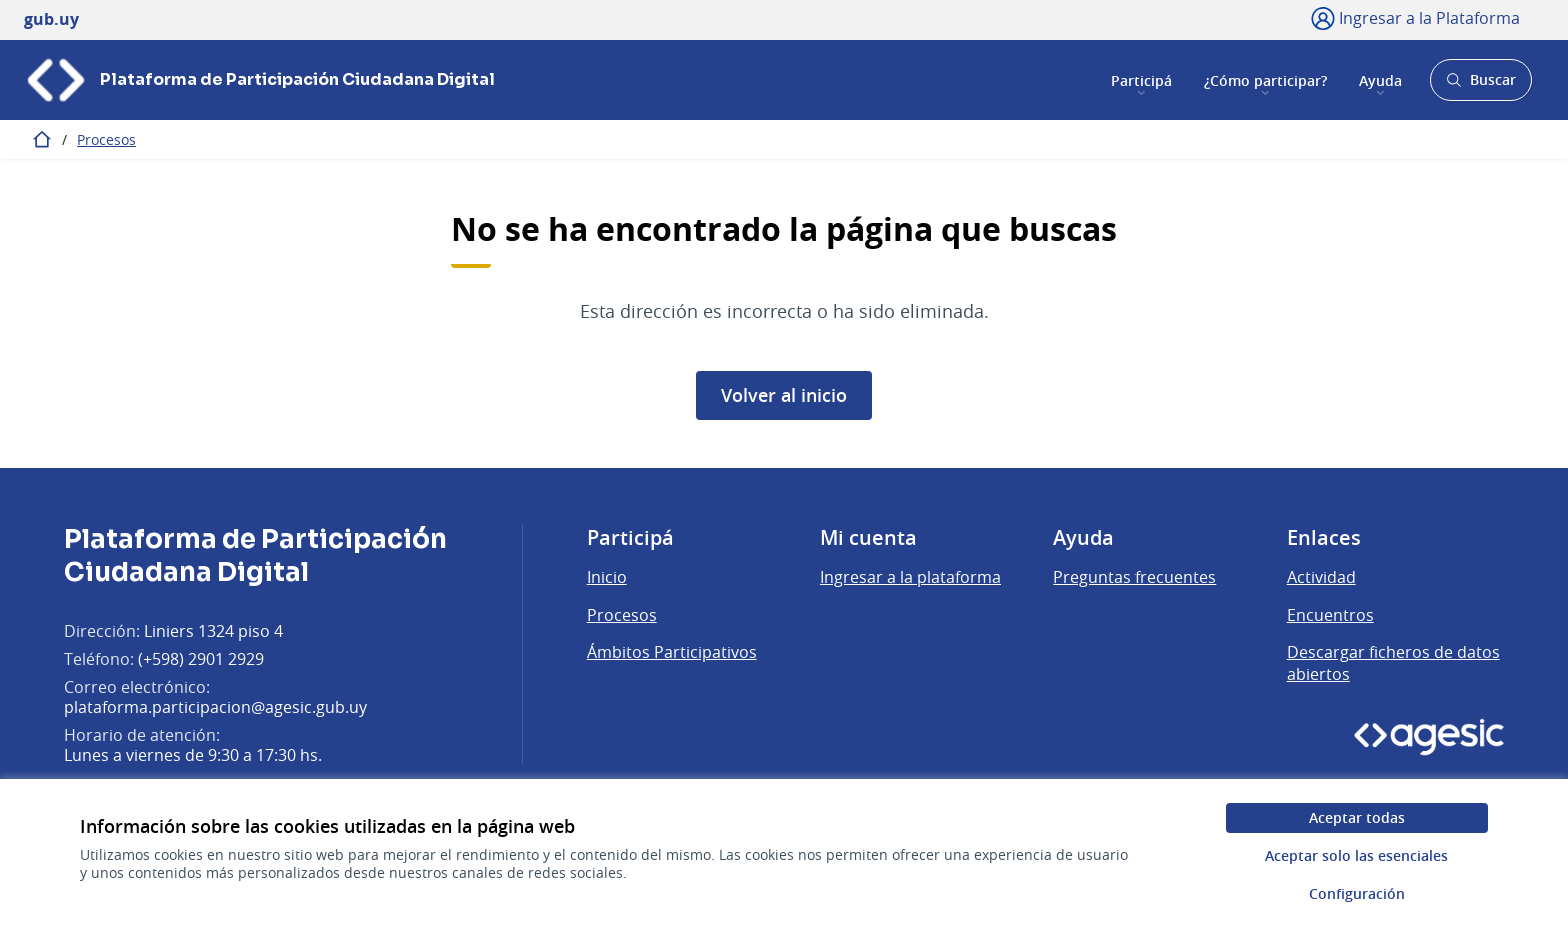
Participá (1141, 79)
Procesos (106, 139)
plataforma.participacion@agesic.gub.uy (215, 707)
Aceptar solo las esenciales (1356, 855)
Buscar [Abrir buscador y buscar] (1480, 85)
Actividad (1321, 577)
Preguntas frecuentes (1134, 577)
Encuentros (1330, 615)
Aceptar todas (1357, 817)
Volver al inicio (784, 395)
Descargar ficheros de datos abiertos (1393, 663)
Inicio (607, 577)
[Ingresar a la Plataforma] (1415, 18)
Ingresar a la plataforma (910, 577)
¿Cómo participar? (1265, 79)
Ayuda (1380, 79)
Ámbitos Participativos (672, 652)
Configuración (1357, 893)
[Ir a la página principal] (259, 80)
